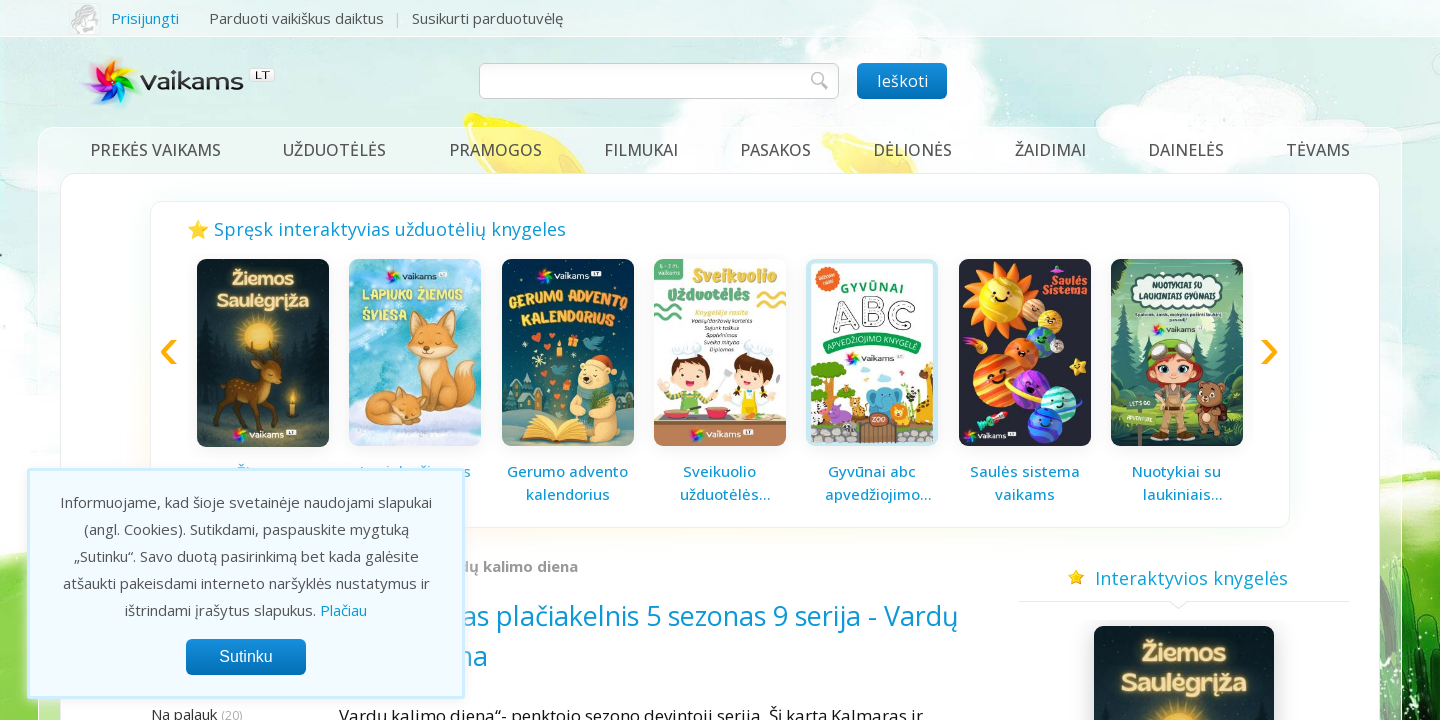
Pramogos (495, 150)
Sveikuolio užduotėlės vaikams (719, 483)
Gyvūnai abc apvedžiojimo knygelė (872, 483)
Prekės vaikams (155, 150)
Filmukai (641, 150)
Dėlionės (912, 150)
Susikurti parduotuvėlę (487, 18)
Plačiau (343, 610)
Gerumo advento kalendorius (567, 482)
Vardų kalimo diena (505, 566)
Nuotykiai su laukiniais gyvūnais (1176, 483)
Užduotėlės (334, 150)
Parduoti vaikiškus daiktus (296, 18)
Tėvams (1318, 150)
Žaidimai (1050, 150)
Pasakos (775, 150)
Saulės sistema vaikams (1025, 482)
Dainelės (1186, 150)
